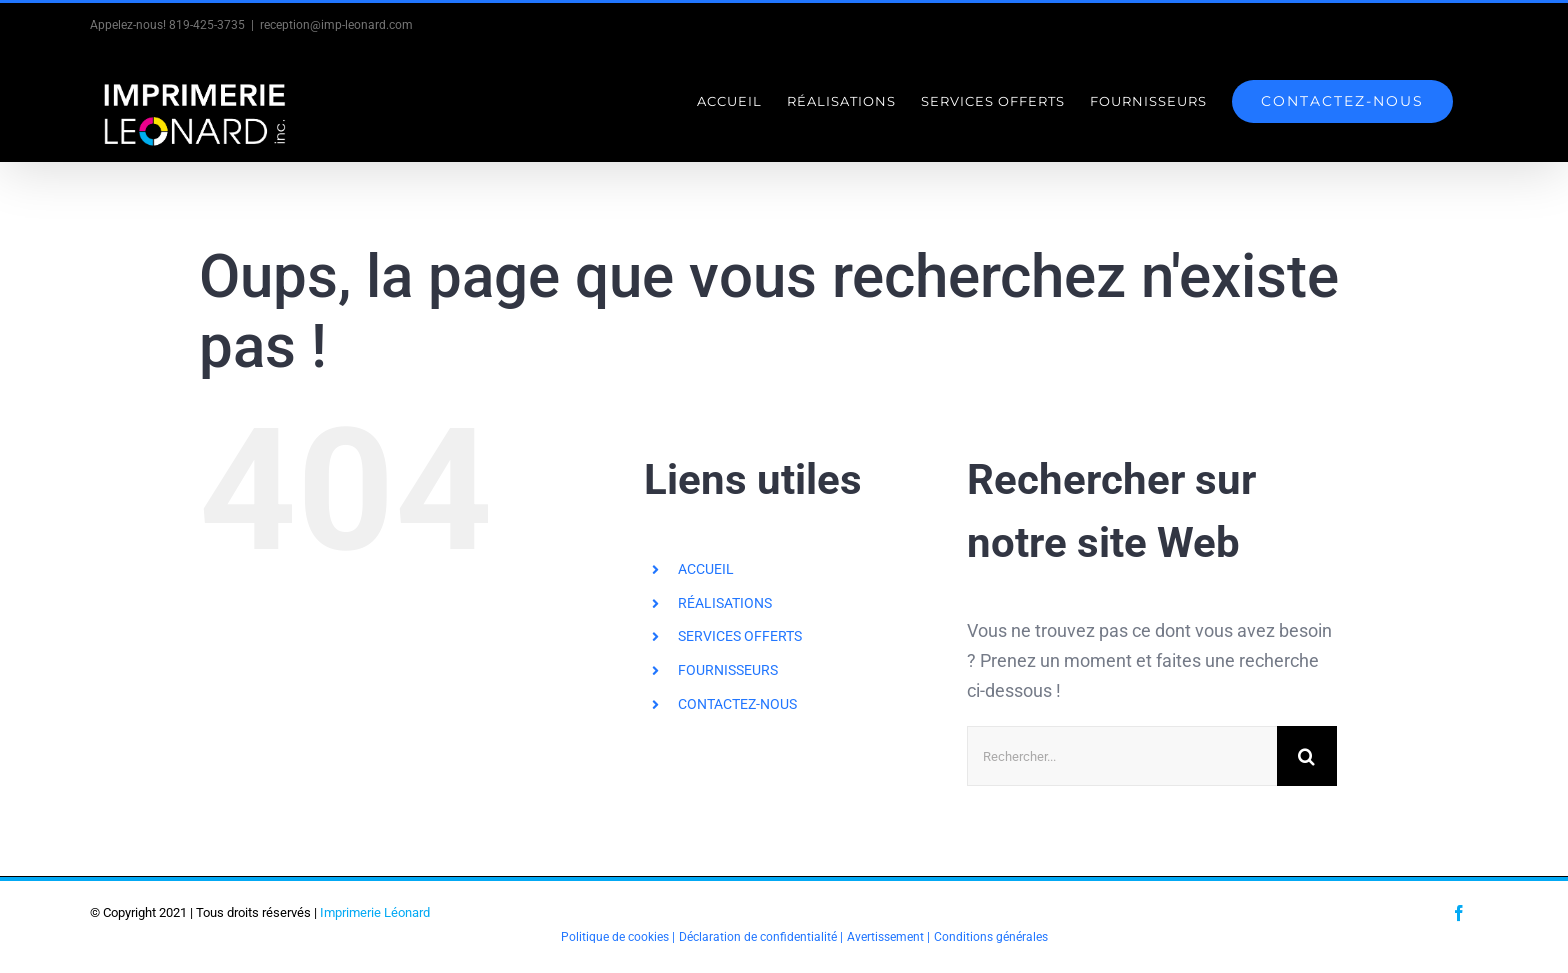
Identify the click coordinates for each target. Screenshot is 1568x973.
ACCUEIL (706, 569)
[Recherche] (1307, 756)
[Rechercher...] (1122, 756)
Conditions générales (991, 937)
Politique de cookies (615, 937)
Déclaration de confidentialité (758, 937)
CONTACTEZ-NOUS (737, 704)
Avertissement (885, 937)
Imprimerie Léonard (375, 912)
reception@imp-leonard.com (336, 25)
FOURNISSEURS (728, 670)
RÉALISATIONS (725, 603)
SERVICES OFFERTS (740, 636)
